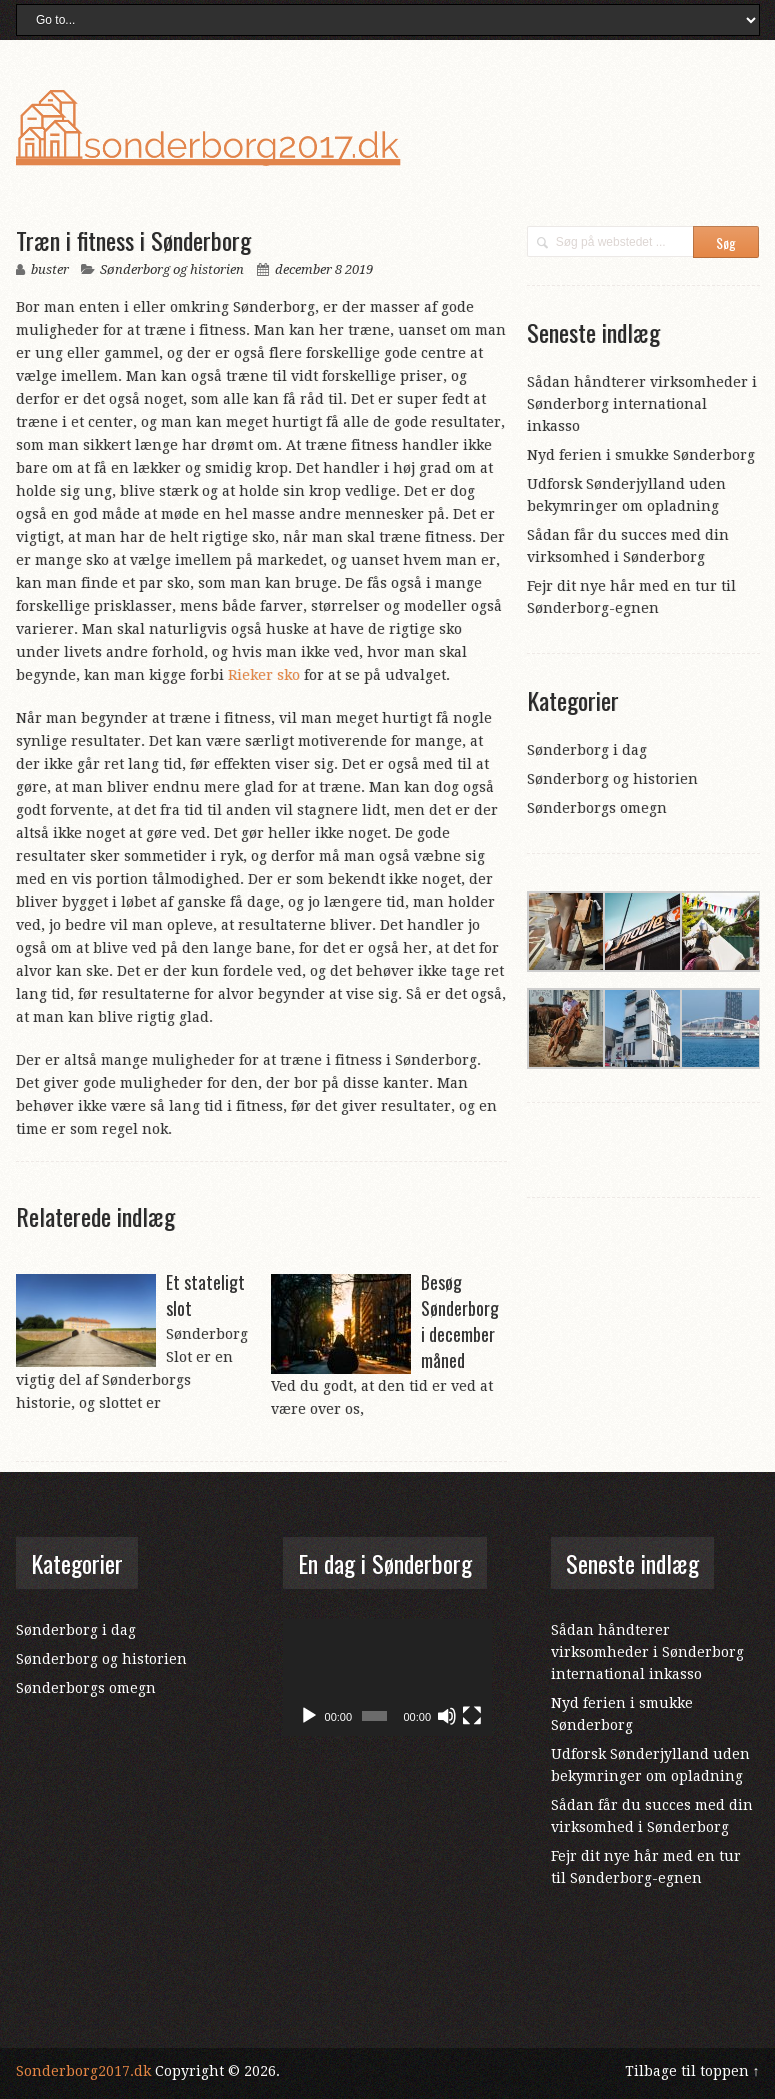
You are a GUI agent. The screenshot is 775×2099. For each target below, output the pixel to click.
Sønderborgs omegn (597, 808)
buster (50, 269)
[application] (387, 1677)
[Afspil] (309, 1716)
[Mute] (447, 1716)
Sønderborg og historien (172, 269)
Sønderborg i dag (587, 750)
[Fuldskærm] (472, 1716)
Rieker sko (264, 675)
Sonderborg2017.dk (83, 2071)
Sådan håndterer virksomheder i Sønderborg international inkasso (642, 404)
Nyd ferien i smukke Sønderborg (641, 455)
